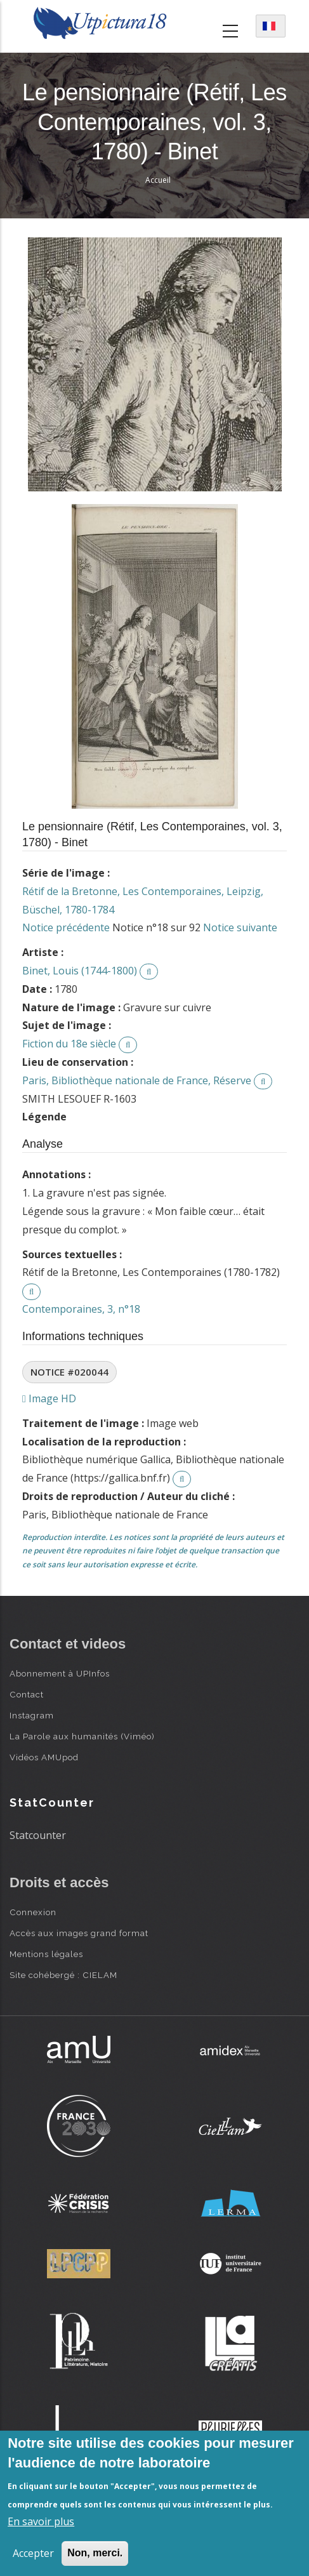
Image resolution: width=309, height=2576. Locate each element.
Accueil (158, 180)
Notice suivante (240, 927)
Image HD (49, 1398)
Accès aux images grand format (79, 1933)
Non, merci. (94, 2552)
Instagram (32, 1715)
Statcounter (38, 1835)
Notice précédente (66, 927)
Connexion (33, 1912)
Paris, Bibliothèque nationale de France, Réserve (136, 1080)
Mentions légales (46, 1954)
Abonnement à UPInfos (60, 1673)
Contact (27, 1694)
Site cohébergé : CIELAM (63, 1975)
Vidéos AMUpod (44, 1757)
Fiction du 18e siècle (69, 1044)
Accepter (33, 2553)
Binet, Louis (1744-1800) (79, 971)
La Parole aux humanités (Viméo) (82, 1736)
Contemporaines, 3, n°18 (81, 1309)
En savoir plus (41, 2521)
